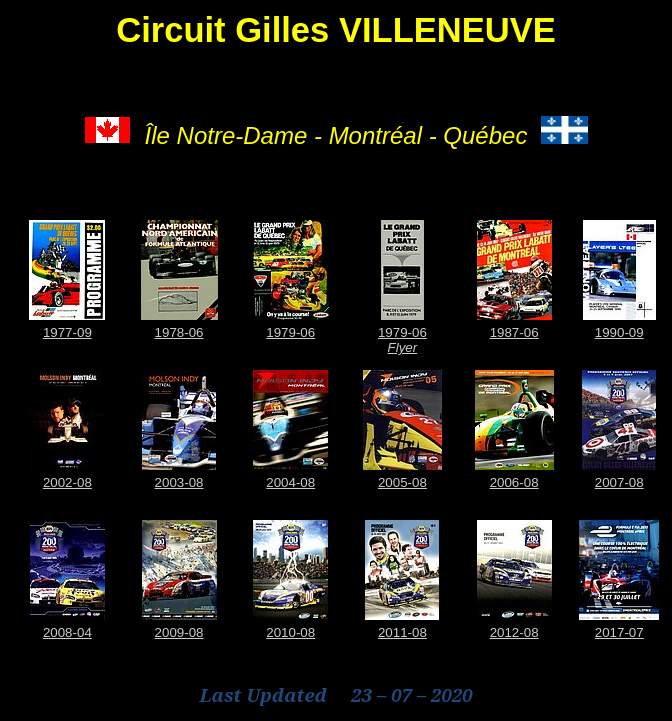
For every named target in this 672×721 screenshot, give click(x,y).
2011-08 (402, 632)
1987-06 (514, 332)
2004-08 (290, 482)
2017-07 (619, 632)
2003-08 (179, 482)
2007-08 (619, 482)
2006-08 (514, 482)
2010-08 (290, 632)
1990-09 (619, 332)
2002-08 (67, 482)
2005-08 (402, 482)
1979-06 (290, 332)
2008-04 (67, 632)
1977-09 (67, 332)
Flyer (403, 347)
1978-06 (179, 332)
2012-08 (514, 632)
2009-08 (179, 632)
